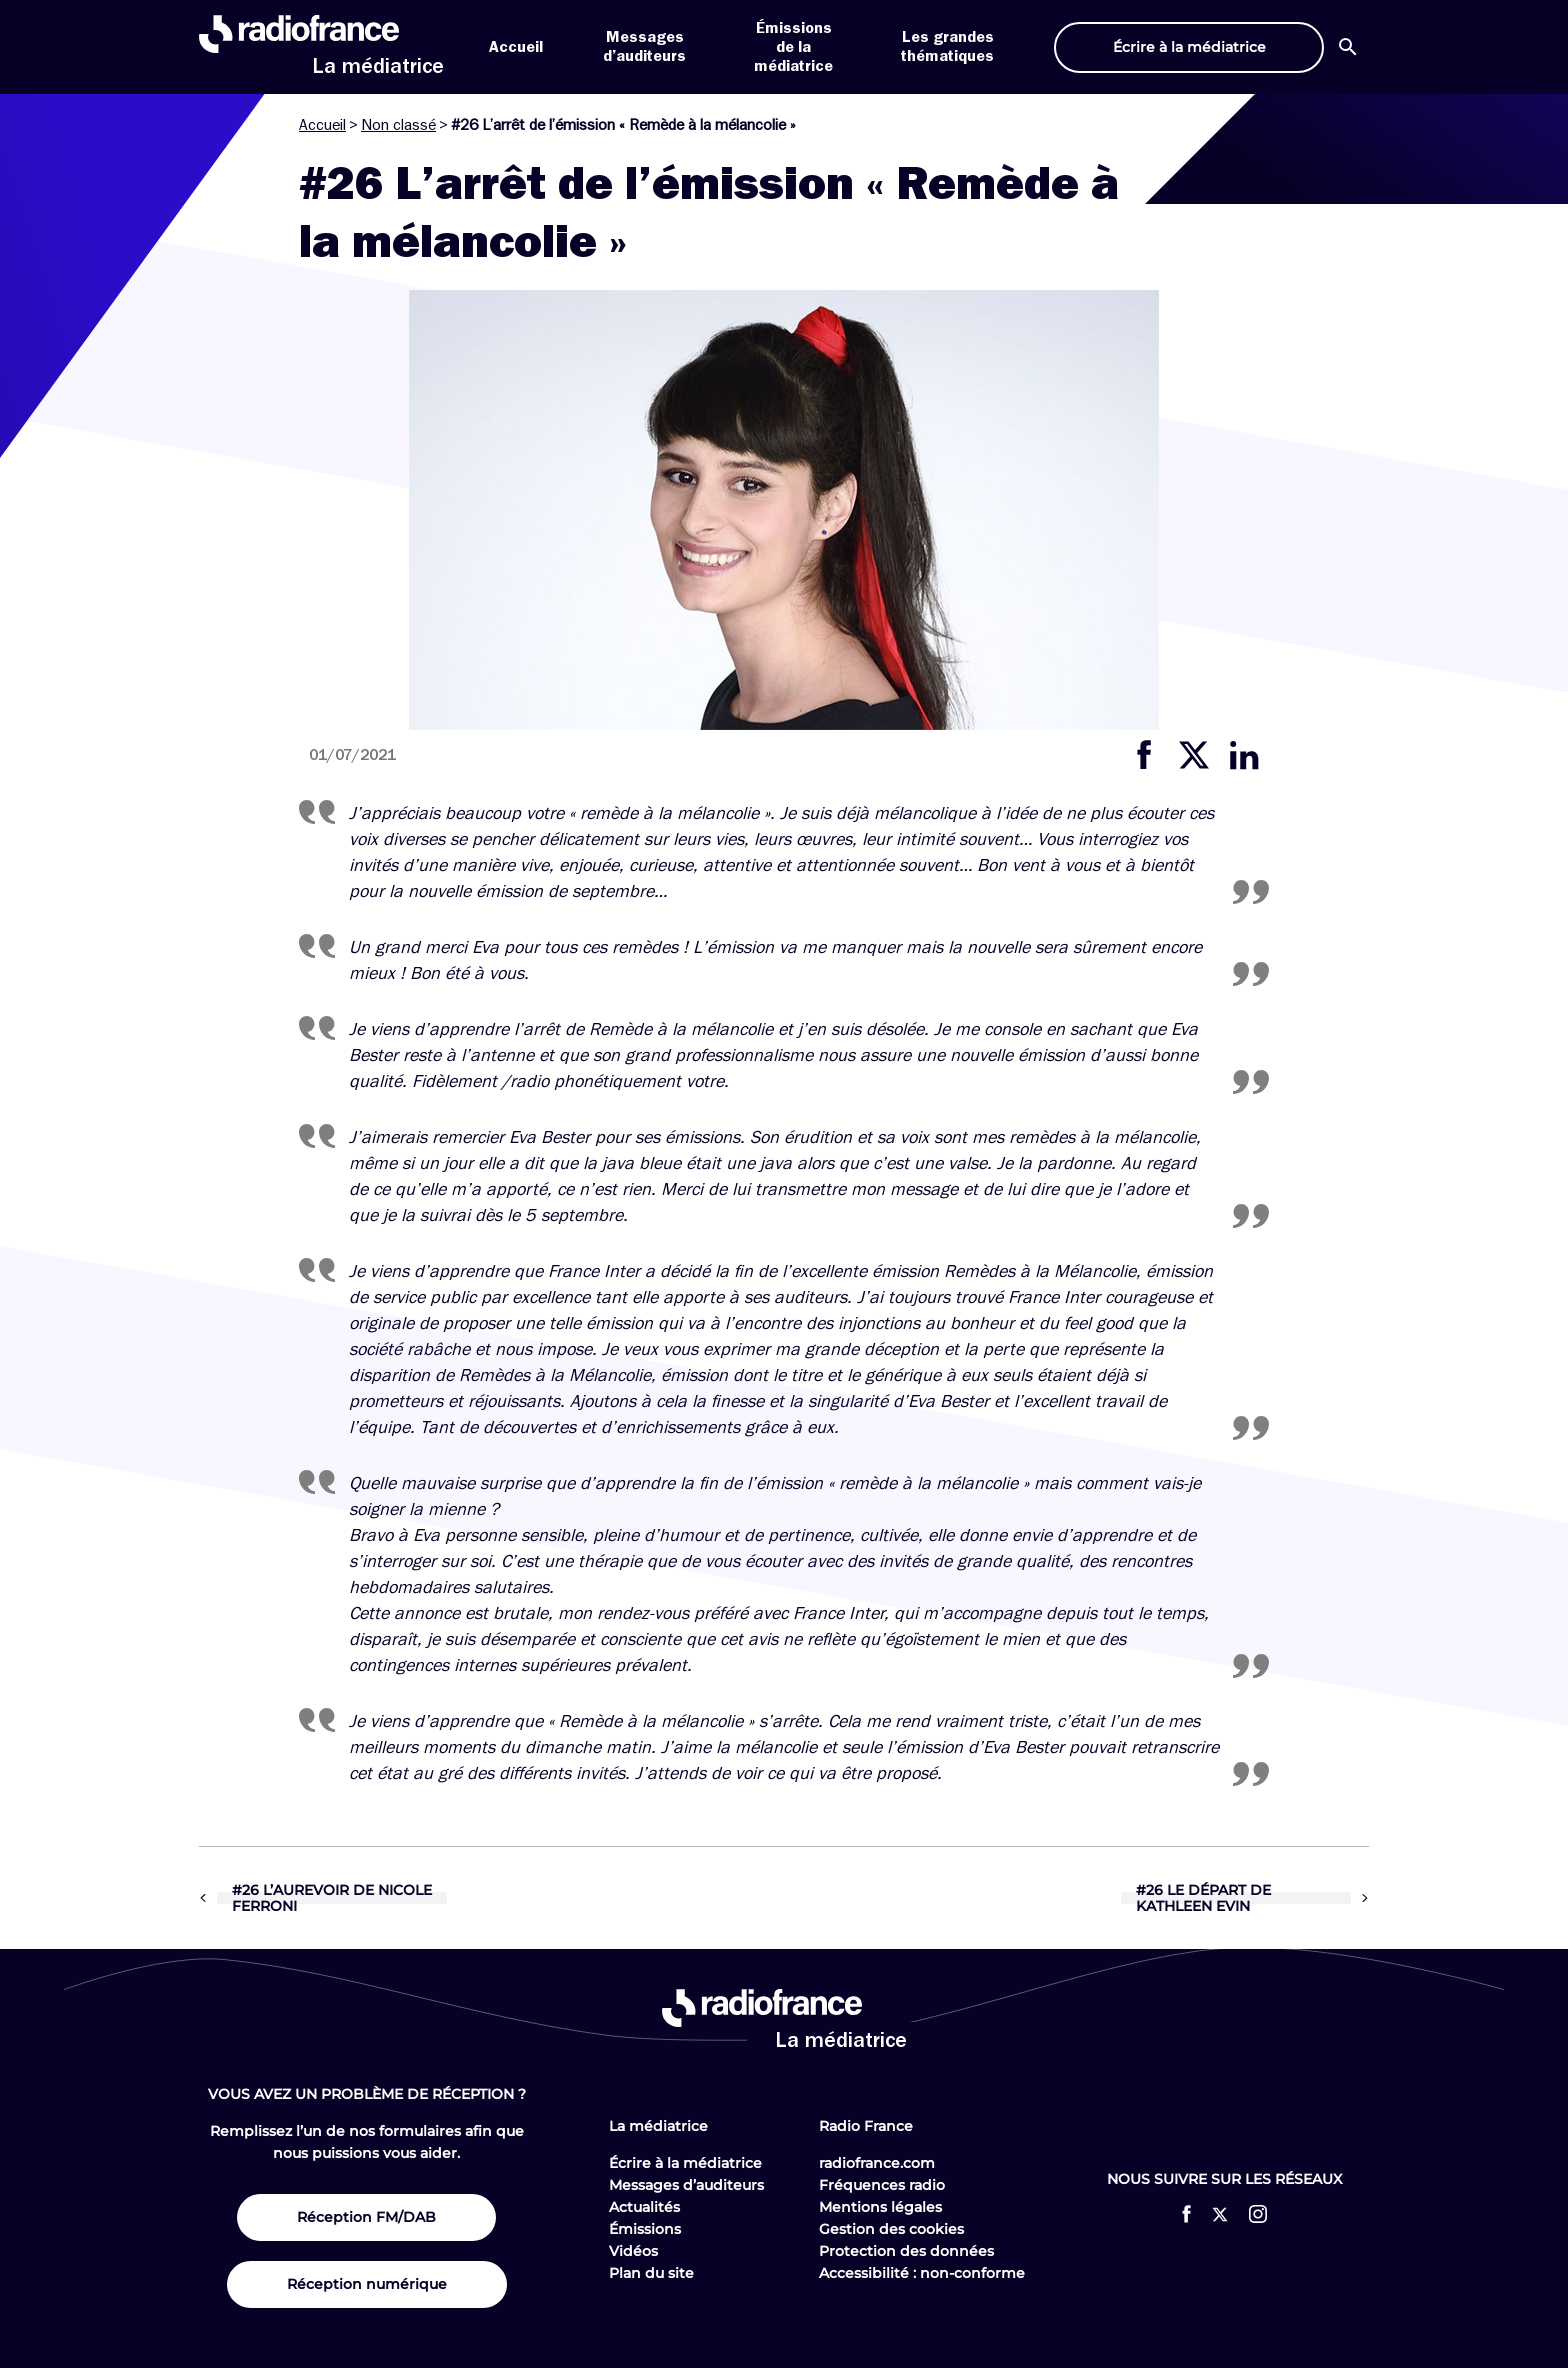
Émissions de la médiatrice (793, 47)
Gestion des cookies (891, 2229)
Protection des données (906, 2251)
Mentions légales (880, 2207)
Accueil (516, 47)
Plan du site (651, 2273)
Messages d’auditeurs (686, 2185)
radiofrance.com (877, 2163)
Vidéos (633, 2251)
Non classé (398, 125)
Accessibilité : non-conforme (922, 2273)
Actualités (644, 2207)
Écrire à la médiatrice (685, 2163)
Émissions (645, 2229)
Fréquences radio (882, 2185)
